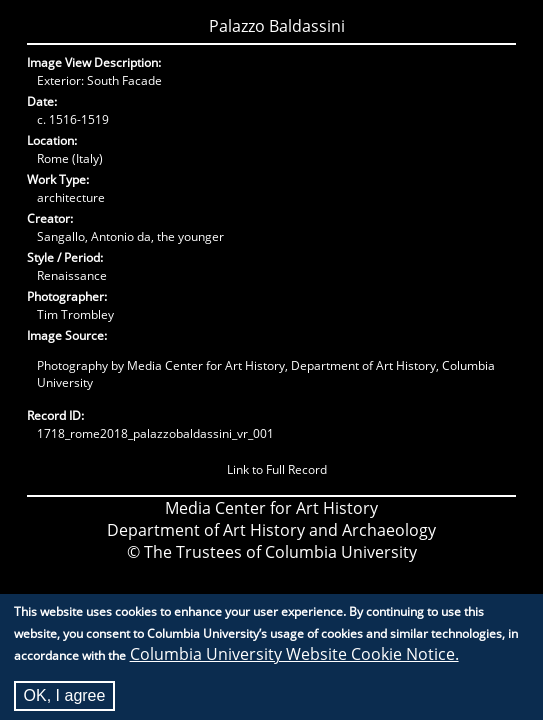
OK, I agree (65, 702)
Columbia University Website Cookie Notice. (294, 661)
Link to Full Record (277, 469)
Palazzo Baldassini (277, 26)
